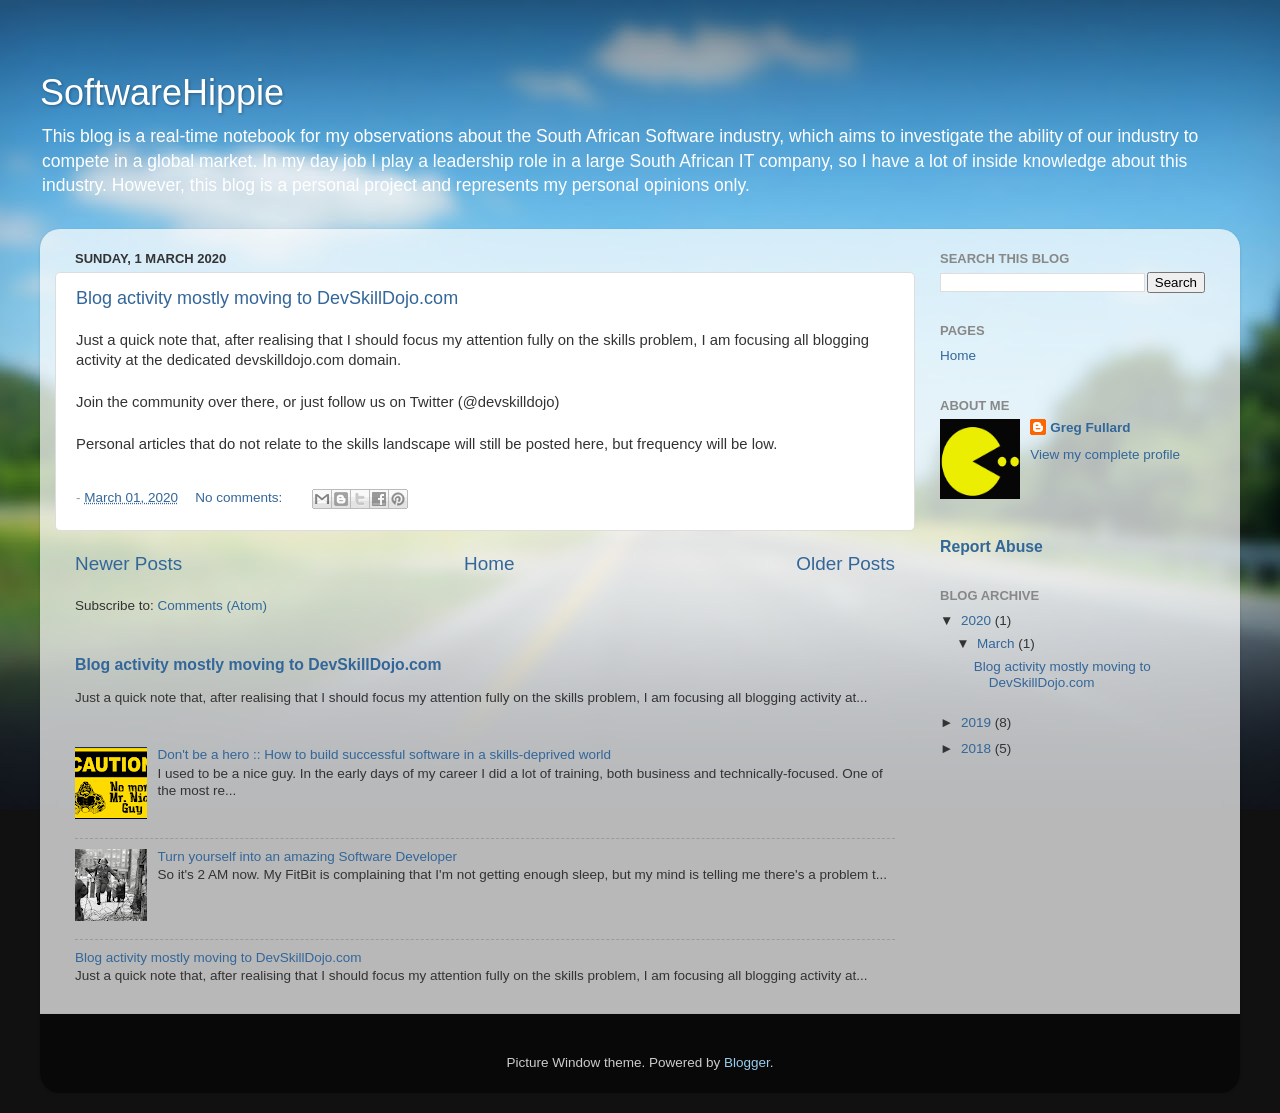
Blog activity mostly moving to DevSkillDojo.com (267, 298)
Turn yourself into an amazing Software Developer (307, 856)
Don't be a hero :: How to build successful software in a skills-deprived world (384, 754)
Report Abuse (991, 546)
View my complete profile (1105, 454)
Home (489, 563)
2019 (978, 722)
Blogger (747, 1062)
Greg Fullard (1090, 427)
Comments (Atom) (213, 605)
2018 (978, 748)
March (997, 643)
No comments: (240, 497)
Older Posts (845, 563)
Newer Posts (128, 563)
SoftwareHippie (162, 92)
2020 (978, 620)
